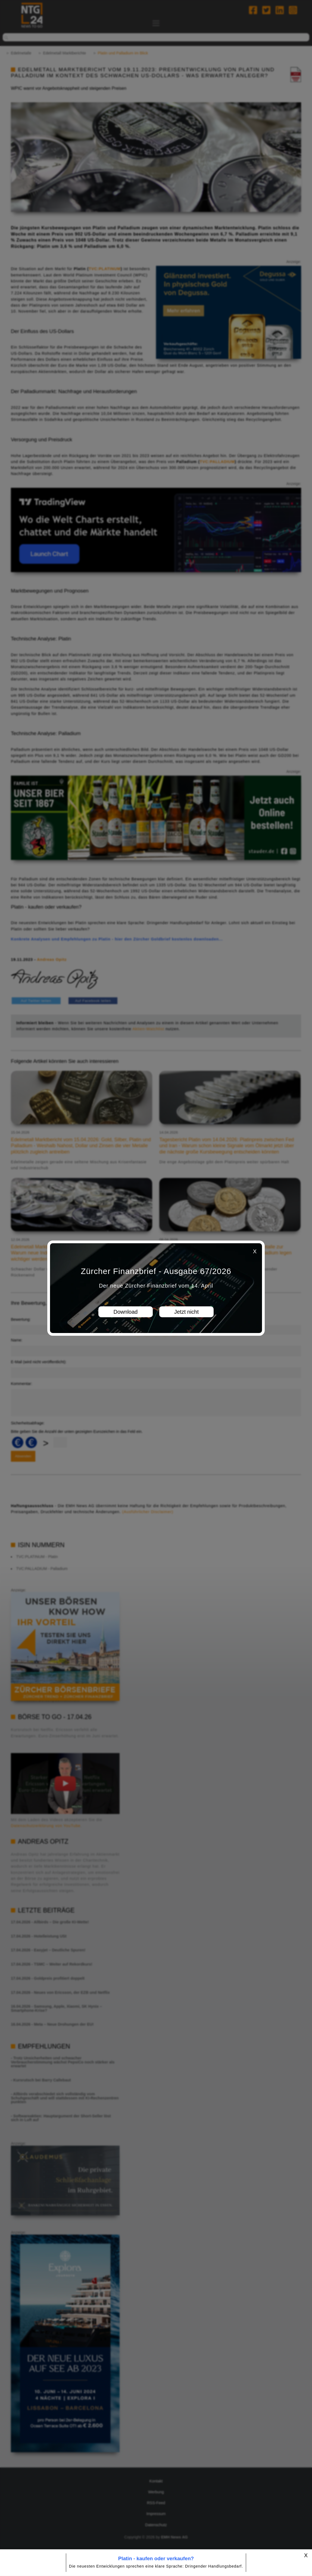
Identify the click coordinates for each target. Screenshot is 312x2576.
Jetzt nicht (186, 1312)
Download (126, 1312)
